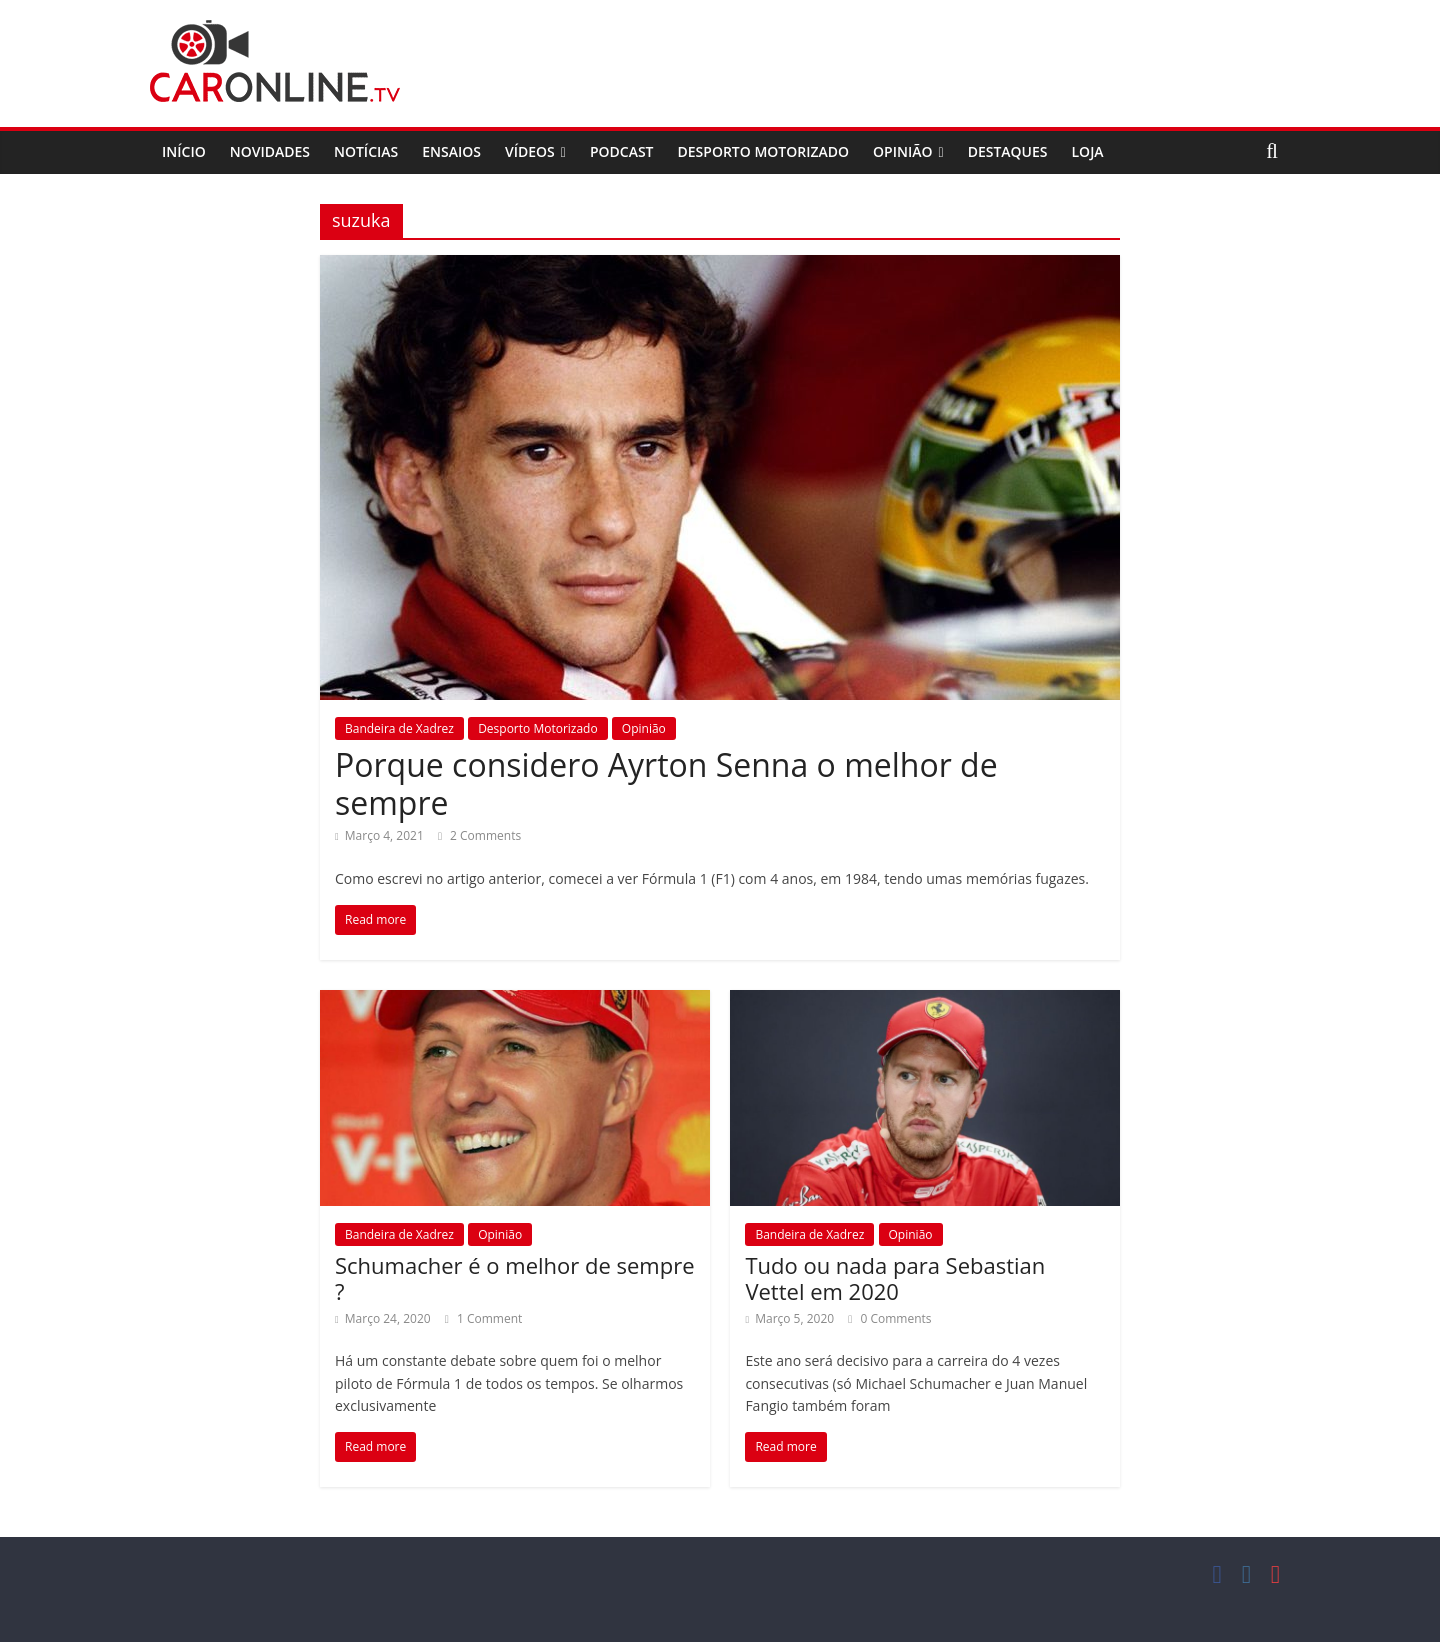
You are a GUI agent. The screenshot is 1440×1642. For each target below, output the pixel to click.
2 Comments (479, 835)
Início (184, 151)
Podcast (622, 151)
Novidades (270, 151)
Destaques (1008, 151)
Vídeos (530, 151)
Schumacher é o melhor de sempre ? (515, 1278)
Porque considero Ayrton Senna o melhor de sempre (666, 783)
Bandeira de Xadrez (399, 728)
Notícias (366, 151)
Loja (1088, 151)
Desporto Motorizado (764, 151)
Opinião (902, 151)
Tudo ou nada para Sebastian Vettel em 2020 (895, 1278)
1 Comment (484, 1318)
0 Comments (889, 1318)
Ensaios (451, 151)
